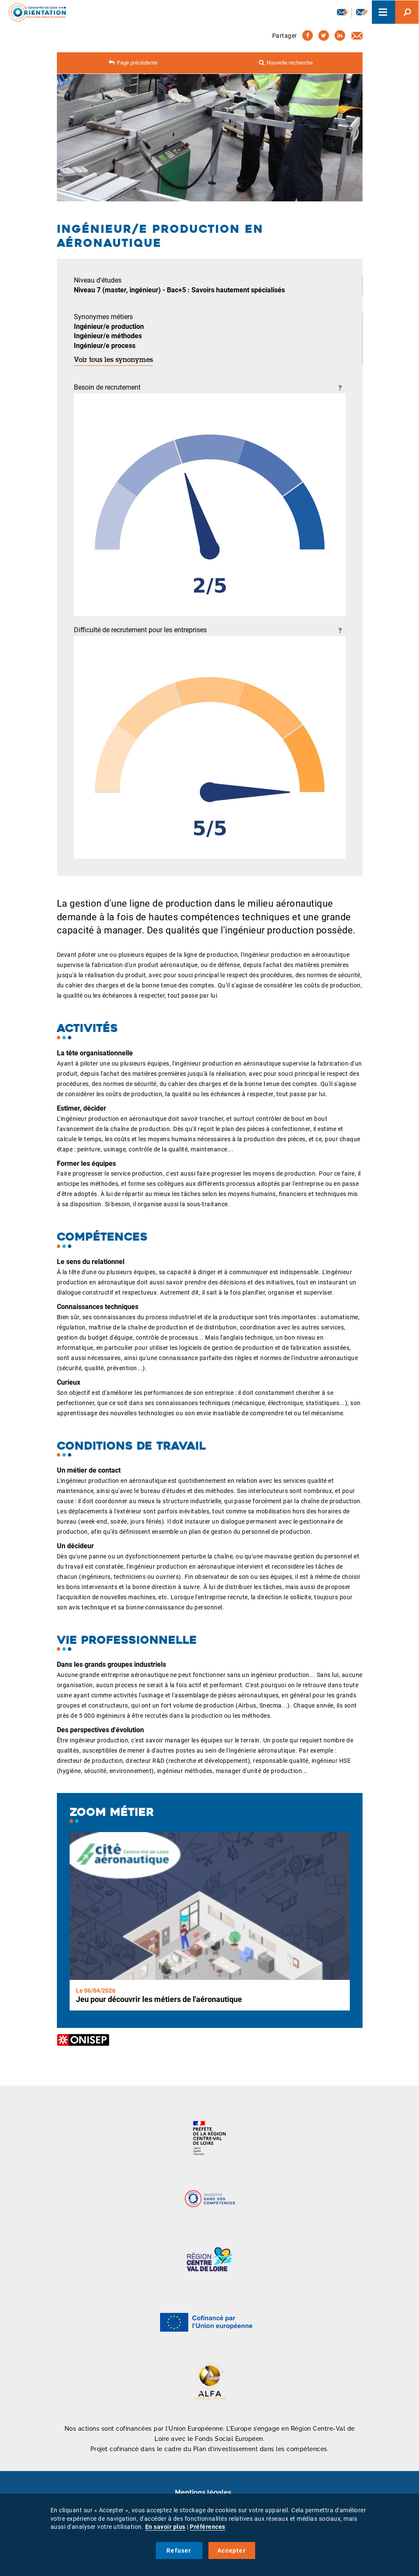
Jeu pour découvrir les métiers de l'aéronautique (159, 1999)
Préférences (207, 2526)
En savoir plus (165, 2526)
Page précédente (137, 62)
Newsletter (343, 12)
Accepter (231, 2550)
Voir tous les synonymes (113, 360)
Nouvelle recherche (290, 62)
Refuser (178, 2550)
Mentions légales (203, 2492)
